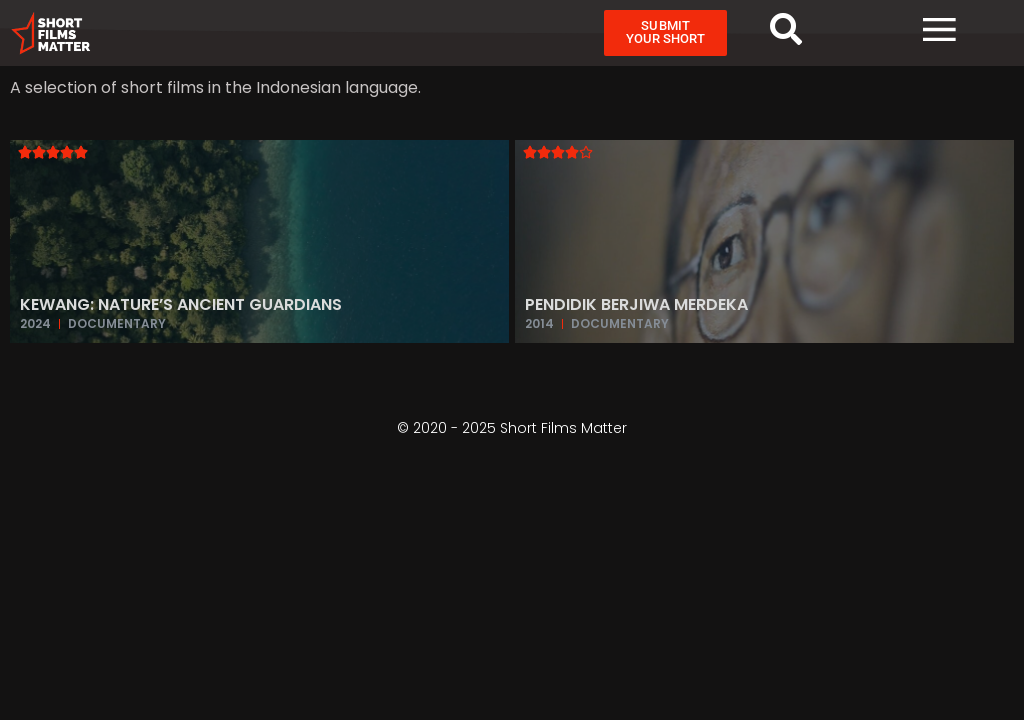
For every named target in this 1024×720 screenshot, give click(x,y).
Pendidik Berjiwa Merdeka (636, 304)
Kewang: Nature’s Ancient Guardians (181, 304)
